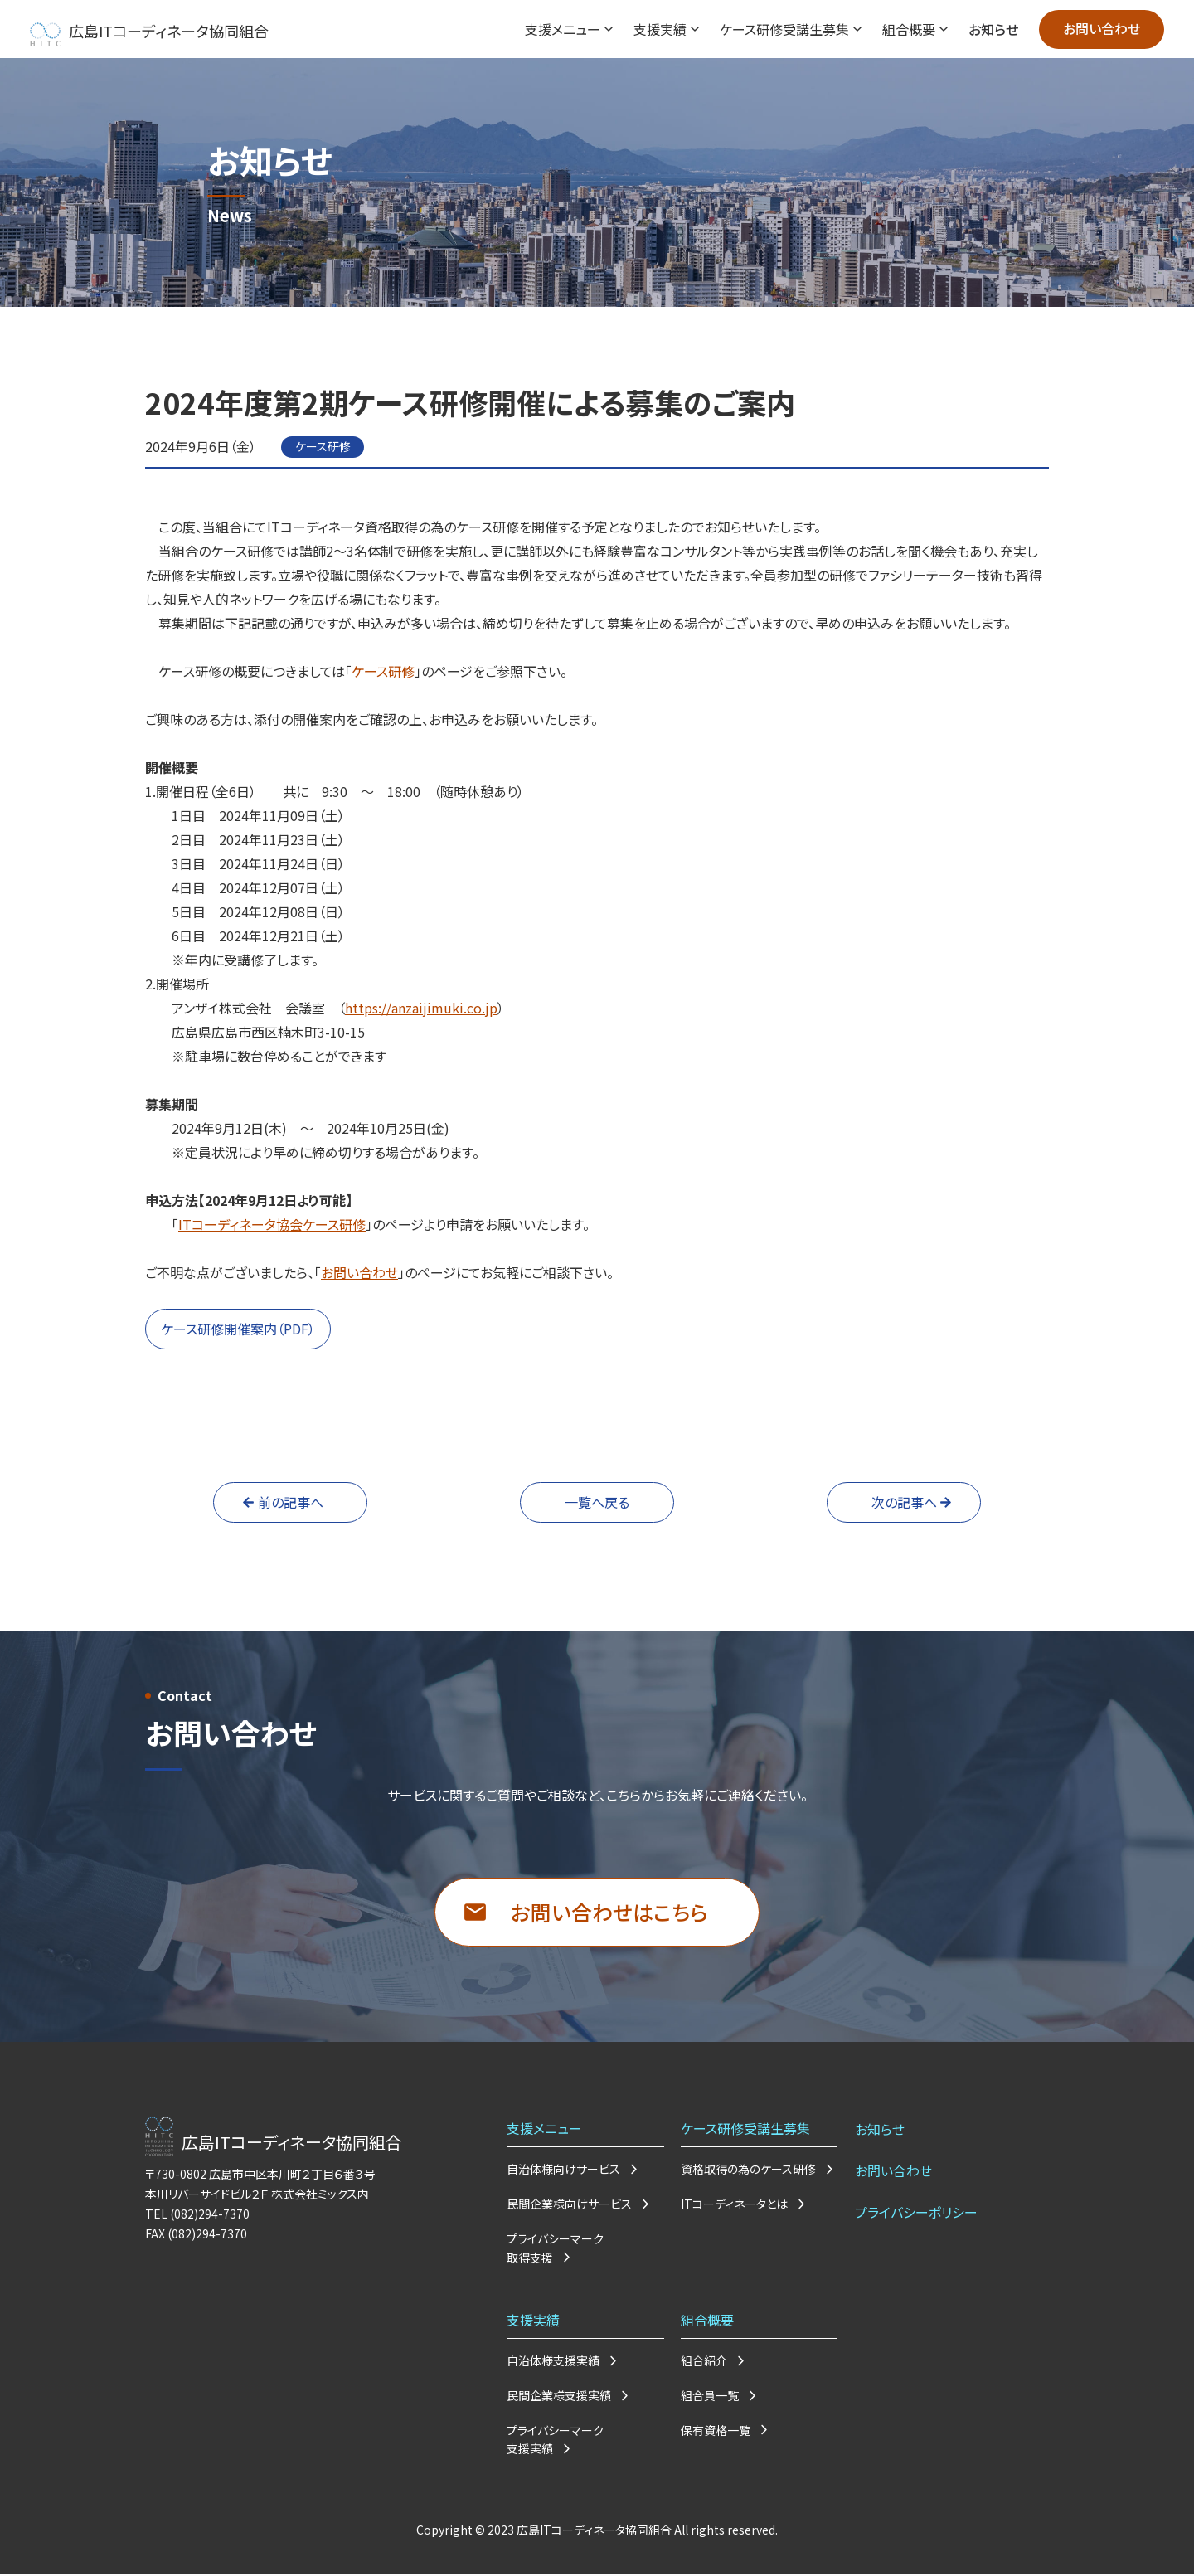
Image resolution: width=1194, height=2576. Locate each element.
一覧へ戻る (597, 1502)
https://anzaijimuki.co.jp (421, 1008)
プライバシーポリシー (915, 2209)
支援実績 (658, 29)
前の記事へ (290, 1502)
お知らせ (992, 29)
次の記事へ (904, 1502)
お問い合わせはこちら (609, 1912)
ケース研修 (383, 671)
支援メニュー (561, 29)
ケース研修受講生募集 (782, 29)
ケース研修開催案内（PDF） (238, 1329)
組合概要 (907, 29)
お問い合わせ (1100, 29)
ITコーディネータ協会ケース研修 (272, 1224)
